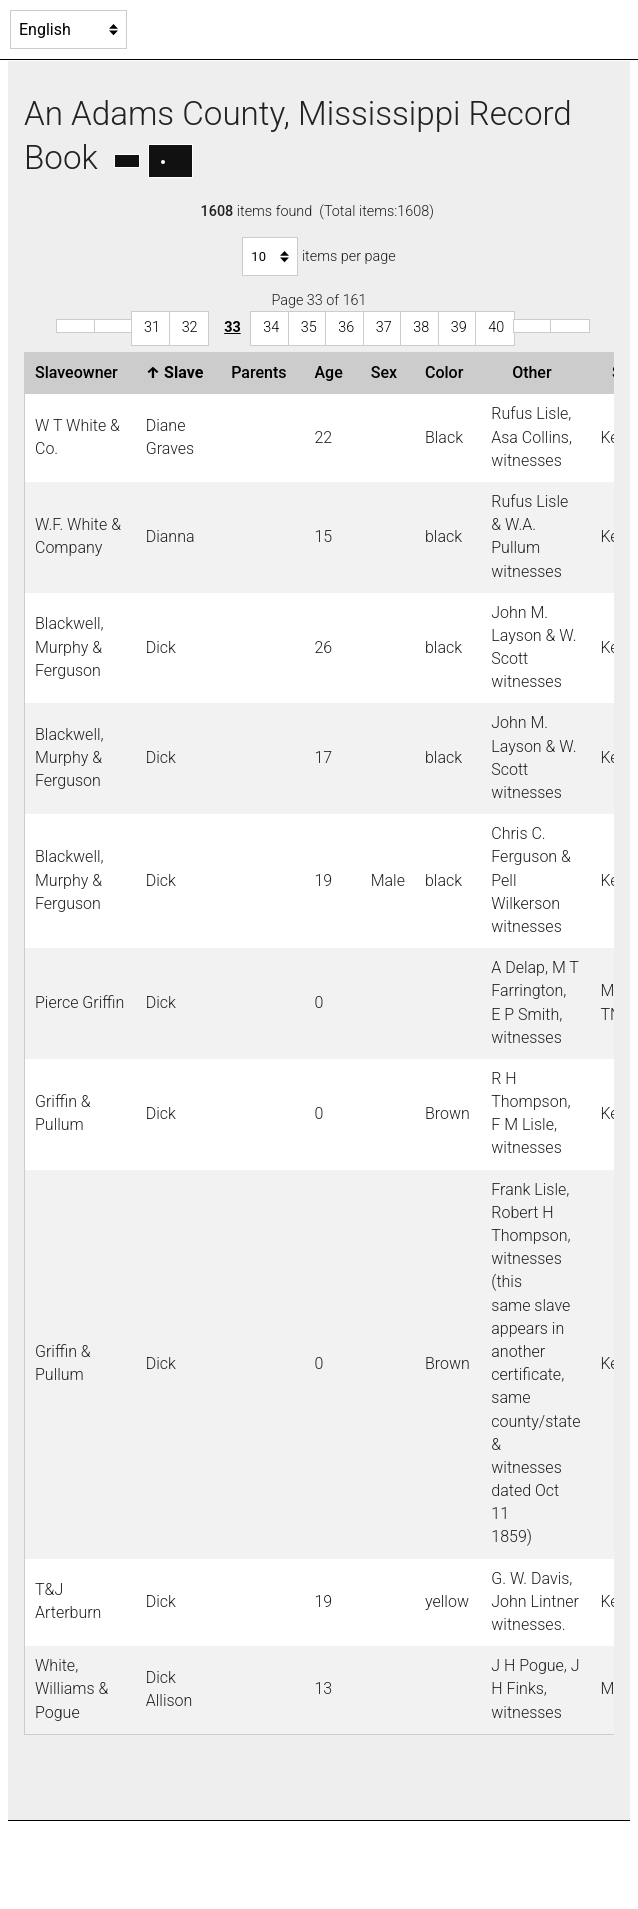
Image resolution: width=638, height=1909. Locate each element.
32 (190, 327)
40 (496, 327)
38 (421, 327)
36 (346, 327)
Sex (388, 372)
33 (232, 327)
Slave (179, 372)
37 (384, 327)
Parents (262, 372)
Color (448, 372)
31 (152, 327)
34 (271, 327)
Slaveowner (80, 372)
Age (332, 372)
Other (535, 372)
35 (309, 327)
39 (459, 327)
